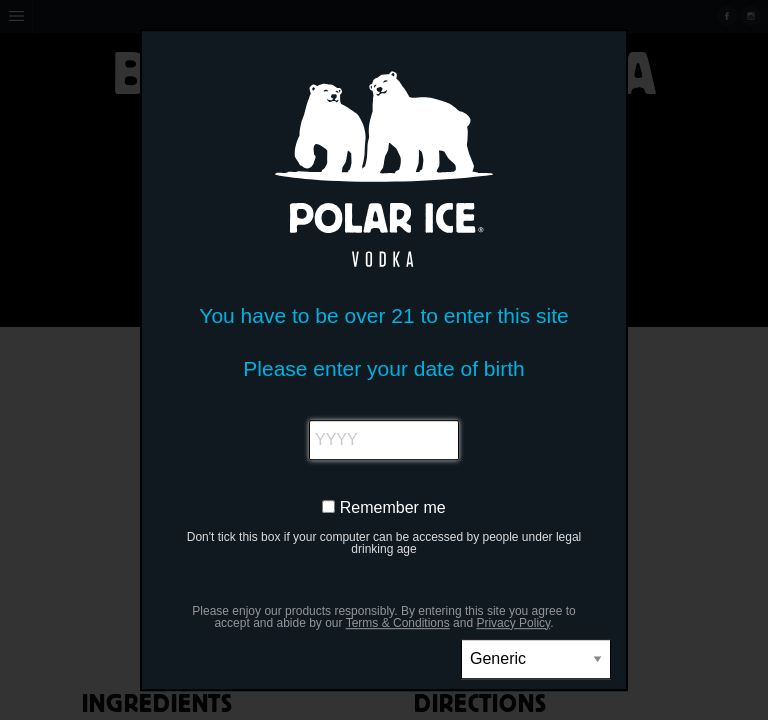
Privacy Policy (513, 623)
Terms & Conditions (398, 623)
